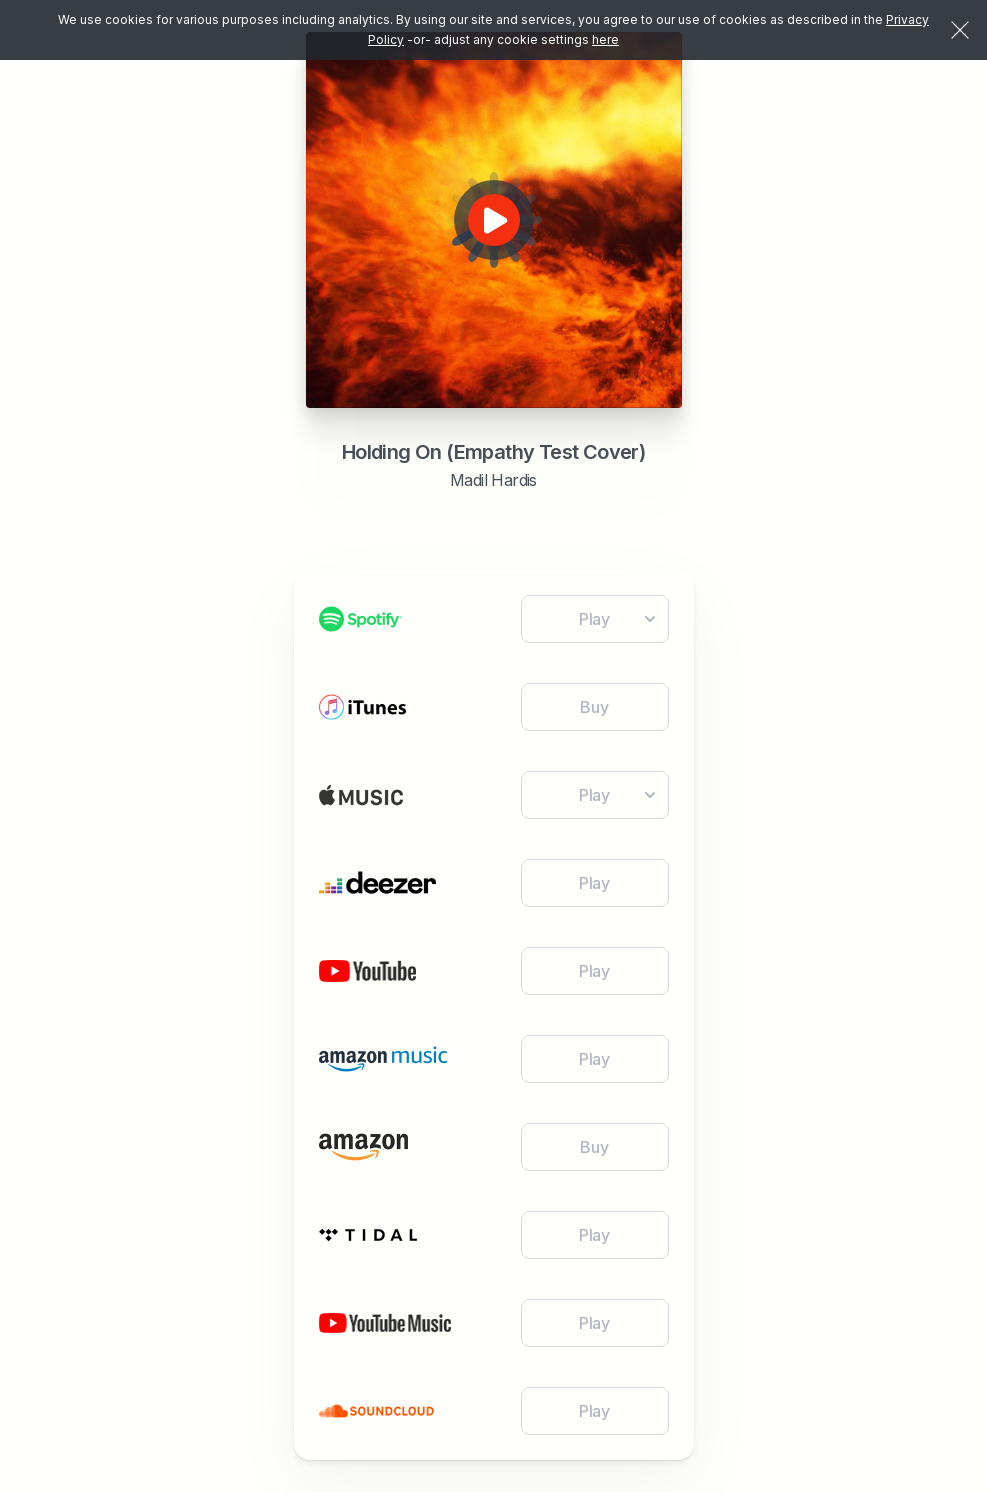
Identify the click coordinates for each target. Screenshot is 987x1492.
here (605, 39)
